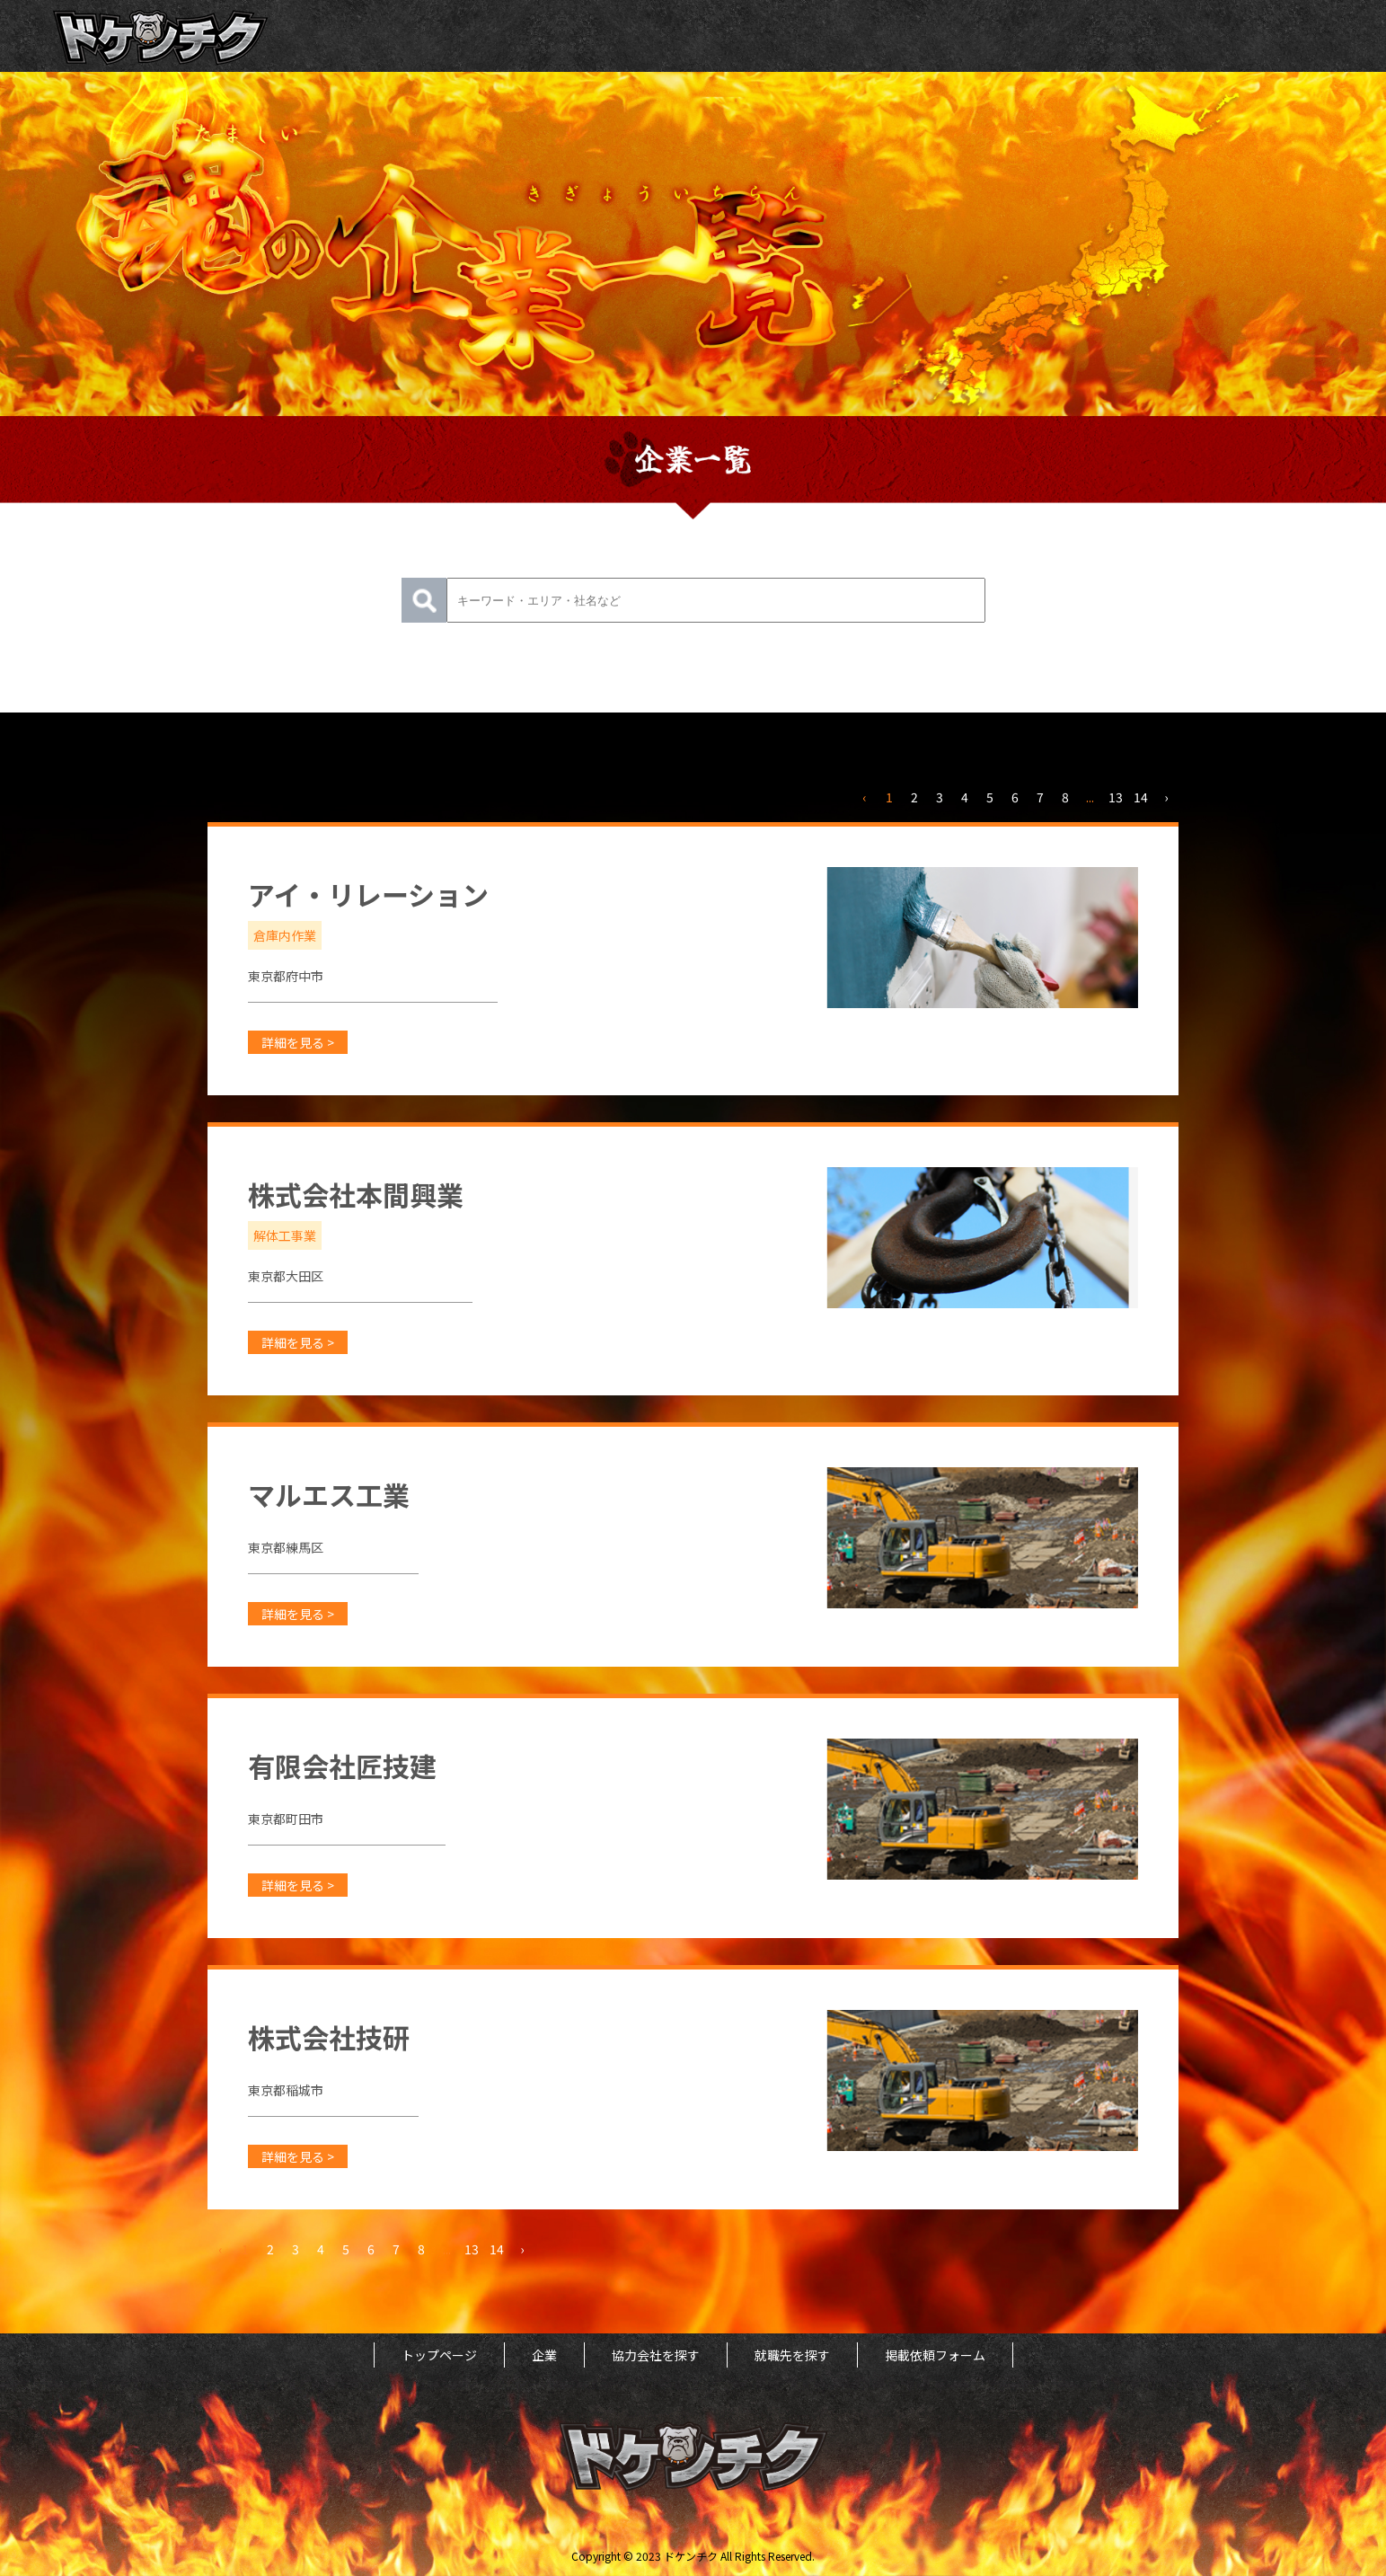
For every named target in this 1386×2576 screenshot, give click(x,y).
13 (1115, 797)
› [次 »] (1166, 797)
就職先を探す (792, 2355)
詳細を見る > (297, 1042)
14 (1141, 797)
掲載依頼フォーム (935, 2355)
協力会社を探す (656, 2355)
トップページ (439, 2355)
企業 (544, 2355)
